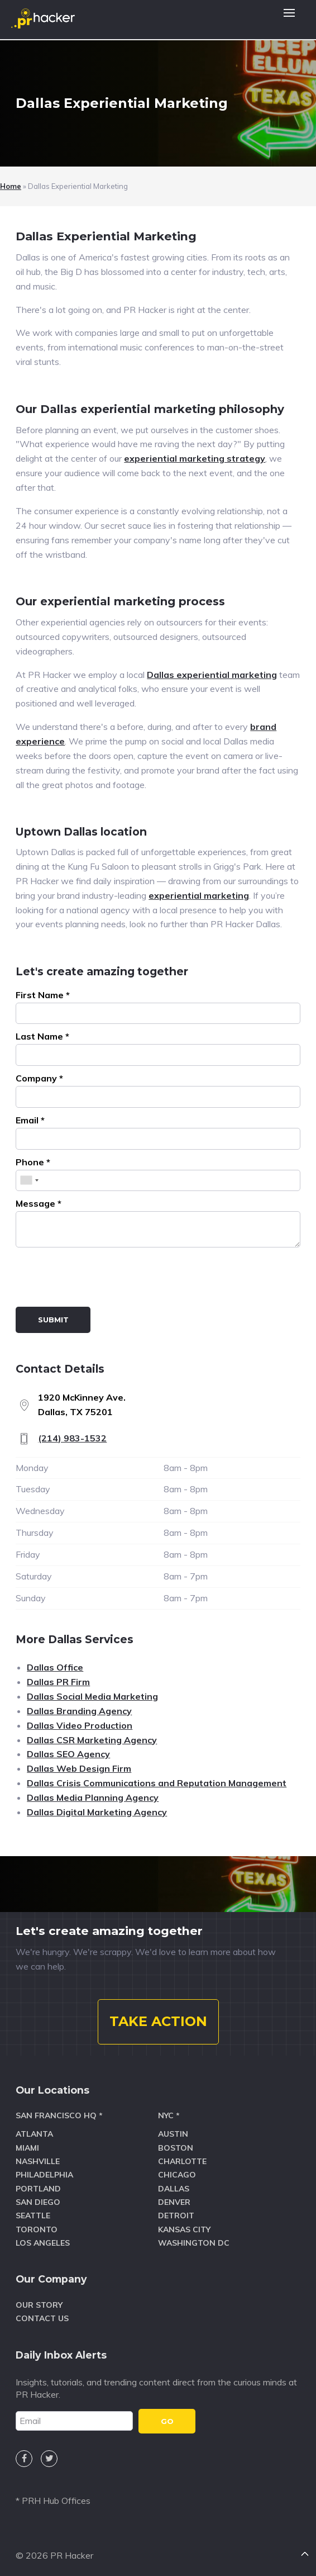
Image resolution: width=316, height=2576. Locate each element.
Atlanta (34, 2134)
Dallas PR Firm (58, 1681)
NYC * (169, 2115)
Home (10, 186)
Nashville (38, 2161)
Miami (27, 2148)
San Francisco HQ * (59, 2115)
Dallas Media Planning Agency (93, 1797)
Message (38, 1203)
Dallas (173, 2189)
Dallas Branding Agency (79, 1710)
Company (39, 1078)
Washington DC (193, 2243)
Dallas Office (55, 1667)
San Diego (38, 2202)
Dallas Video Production (79, 1725)
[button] (289, 19)
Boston (175, 2148)
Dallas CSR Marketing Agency (92, 1739)
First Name (43, 994)
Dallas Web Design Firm (79, 1768)
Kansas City (184, 2229)
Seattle (33, 2215)
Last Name (42, 1036)
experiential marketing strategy (194, 458)
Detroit (176, 2215)
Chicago (177, 2175)
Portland (38, 2189)
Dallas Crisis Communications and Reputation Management (156, 1783)
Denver (174, 2202)
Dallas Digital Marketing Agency (97, 1812)
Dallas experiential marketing (212, 674)
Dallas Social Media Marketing (92, 1696)
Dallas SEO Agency (68, 1753)
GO (167, 2421)
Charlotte (182, 2161)
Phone (33, 1162)
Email (30, 1120)
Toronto (37, 2229)
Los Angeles (43, 2243)
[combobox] (29, 1180)
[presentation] (100, 1279)
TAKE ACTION (158, 2021)
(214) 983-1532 (72, 1438)
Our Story (39, 2305)
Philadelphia (44, 2175)
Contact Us (42, 2318)
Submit (53, 1319)
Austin (173, 2134)
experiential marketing (199, 895)
